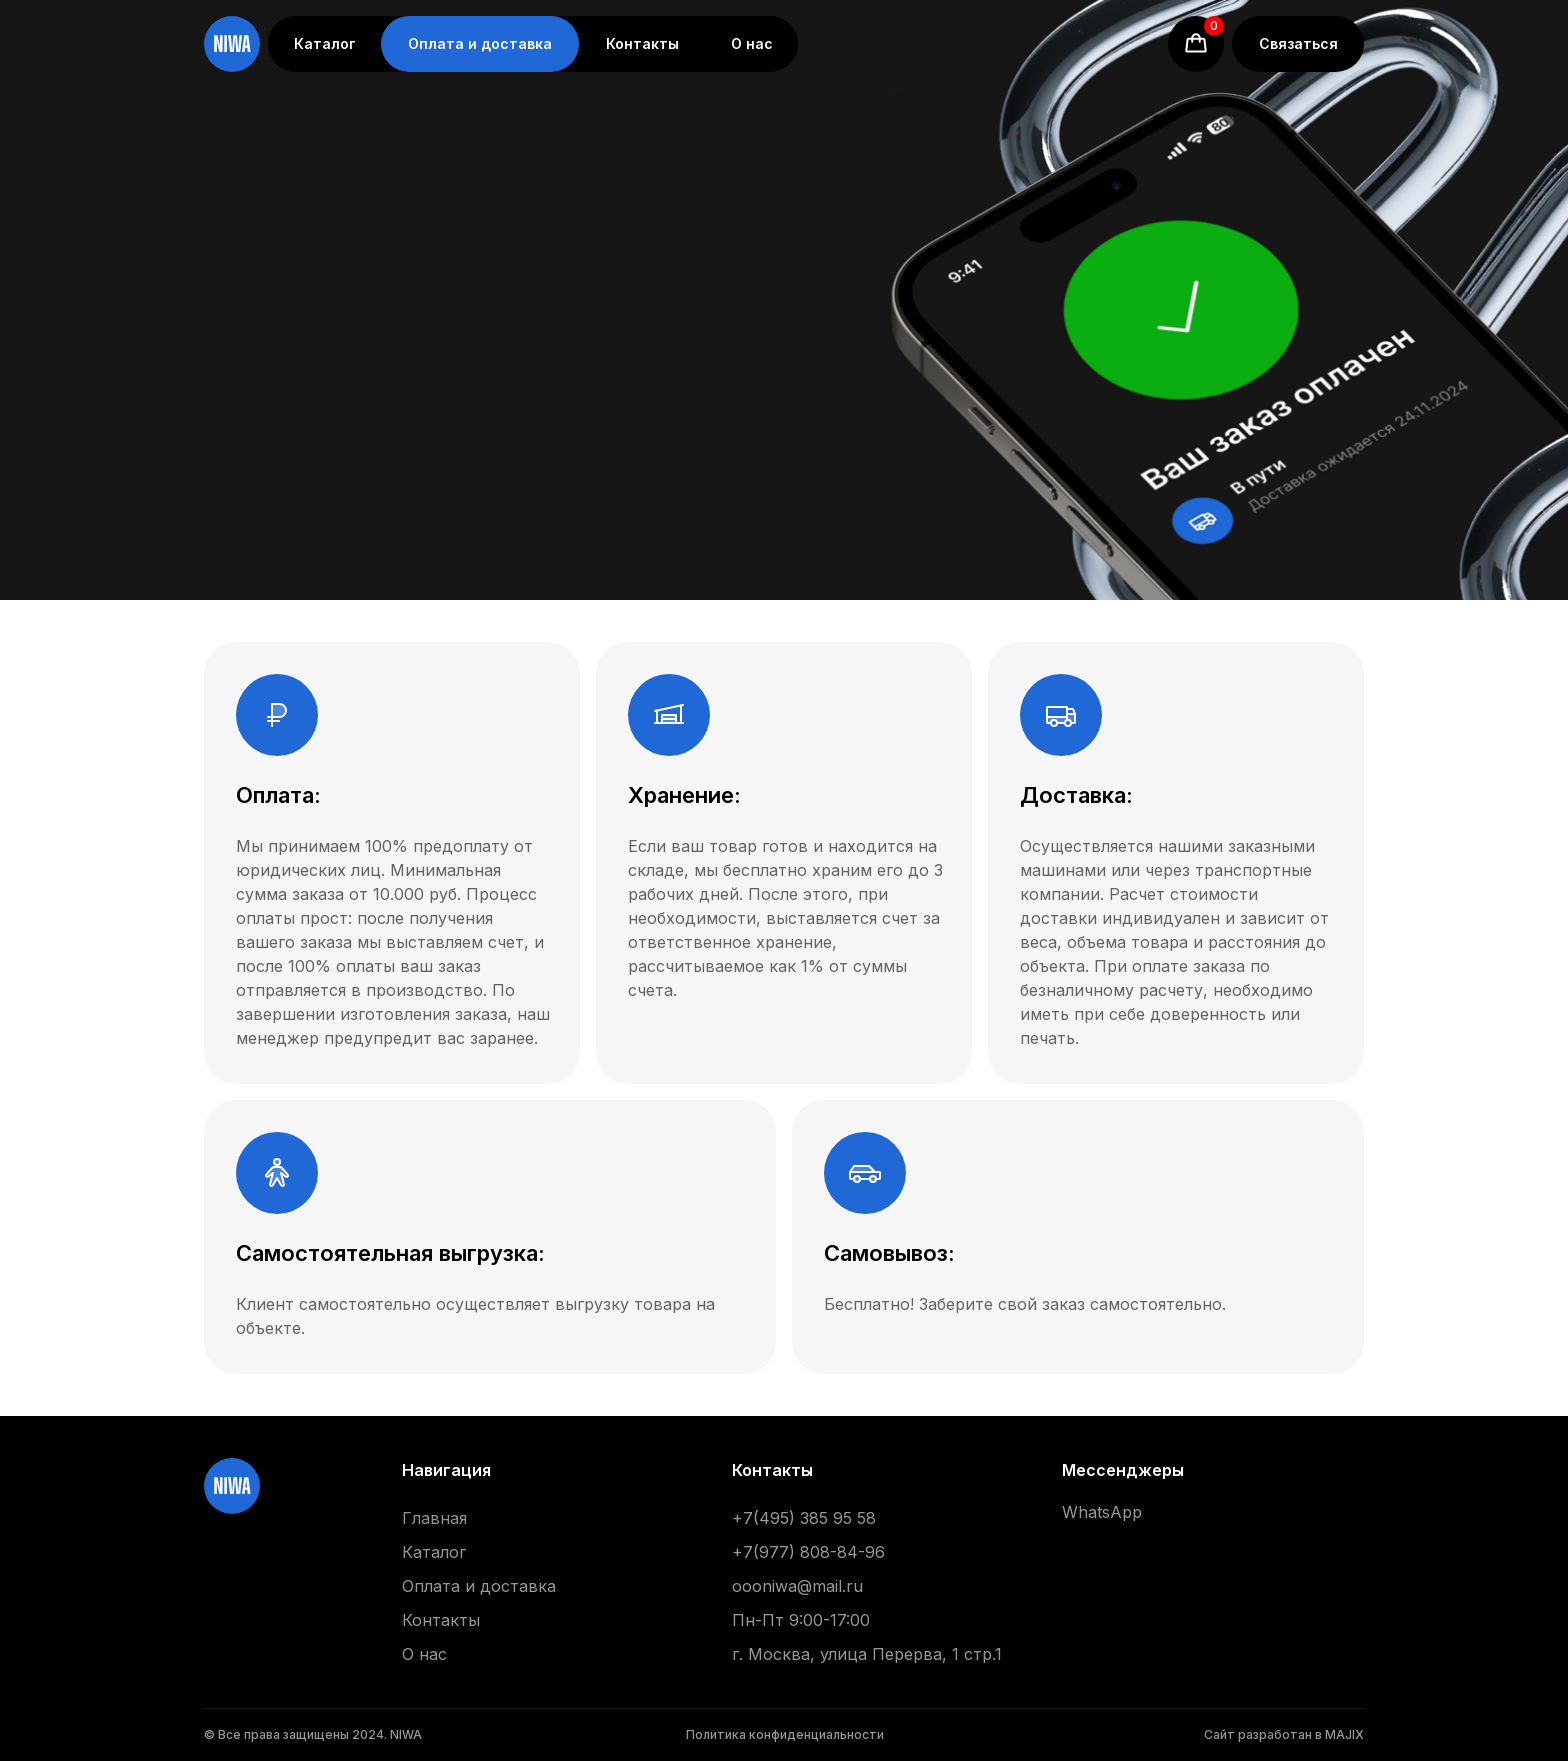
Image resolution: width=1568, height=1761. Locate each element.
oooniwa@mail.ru (797, 1586)
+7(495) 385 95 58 (804, 1518)
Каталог (325, 43)
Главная (434, 1518)
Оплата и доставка (480, 43)
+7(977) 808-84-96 (808, 1552)
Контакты (642, 43)
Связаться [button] (1298, 43)
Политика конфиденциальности (785, 1734)
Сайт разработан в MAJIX (1284, 1734)
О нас (752, 43)
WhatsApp (1102, 1512)
